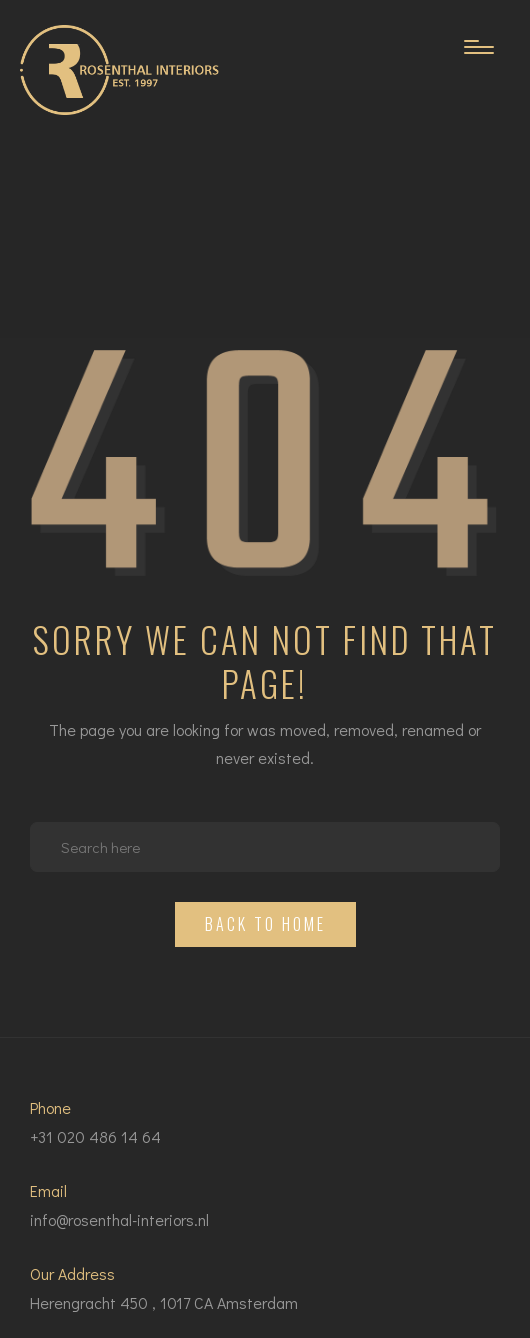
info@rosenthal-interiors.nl (119, 1219)
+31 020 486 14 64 (95, 1136)
